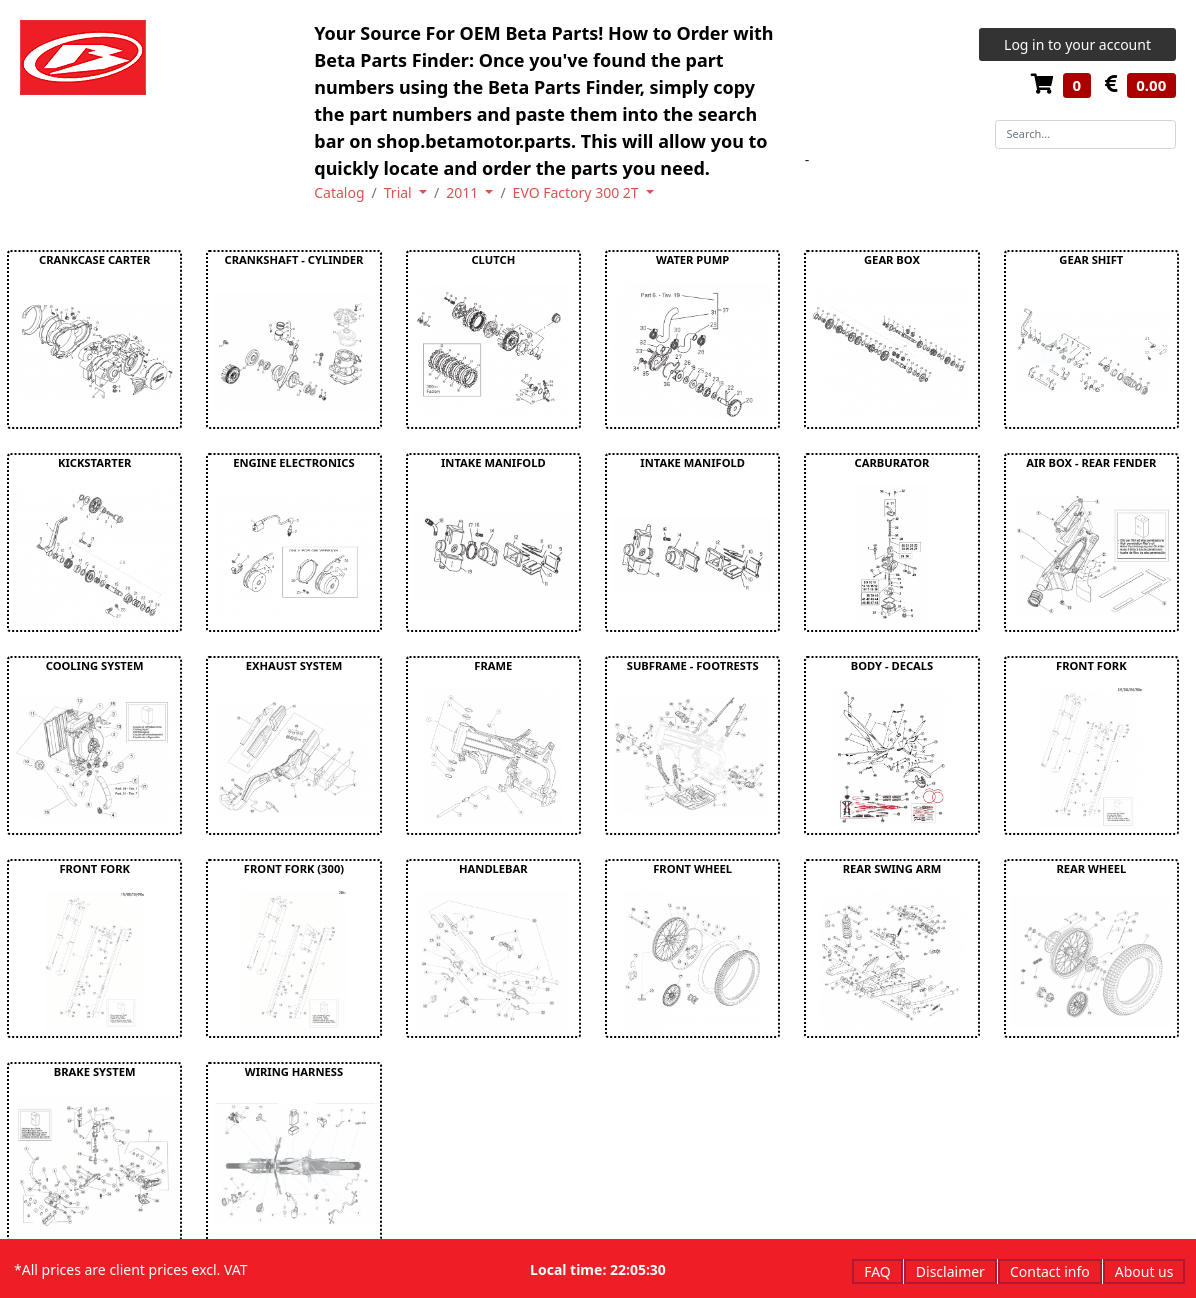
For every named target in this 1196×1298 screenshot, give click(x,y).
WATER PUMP (692, 259)
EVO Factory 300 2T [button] (578, 192)
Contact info (1050, 1271)
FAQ (877, 1271)
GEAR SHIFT (1091, 259)
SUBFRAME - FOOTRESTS (693, 665)
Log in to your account (1077, 44)
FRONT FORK (1091, 665)
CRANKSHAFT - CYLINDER (294, 259)
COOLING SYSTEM (95, 665)
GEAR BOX (892, 259)
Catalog (339, 192)
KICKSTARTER (94, 462)
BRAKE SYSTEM (95, 1071)
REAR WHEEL (1091, 868)
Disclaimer (950, 1271)
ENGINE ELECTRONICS (294, 462)
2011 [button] (464, 192)
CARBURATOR (892, 462)
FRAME (493, 665)
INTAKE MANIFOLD (493, 462)
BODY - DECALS (892, 665)
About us (1144, 1271)
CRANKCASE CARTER (94, 259)
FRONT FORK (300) (294, 868)
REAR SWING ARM (892, 868)
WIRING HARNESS (294, 1071)
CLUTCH (493, 259)
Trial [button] (400, 192)
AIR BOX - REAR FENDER (1091, 462)
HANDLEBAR (493, 868)
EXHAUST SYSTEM (294, 665)
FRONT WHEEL (692, 868)
